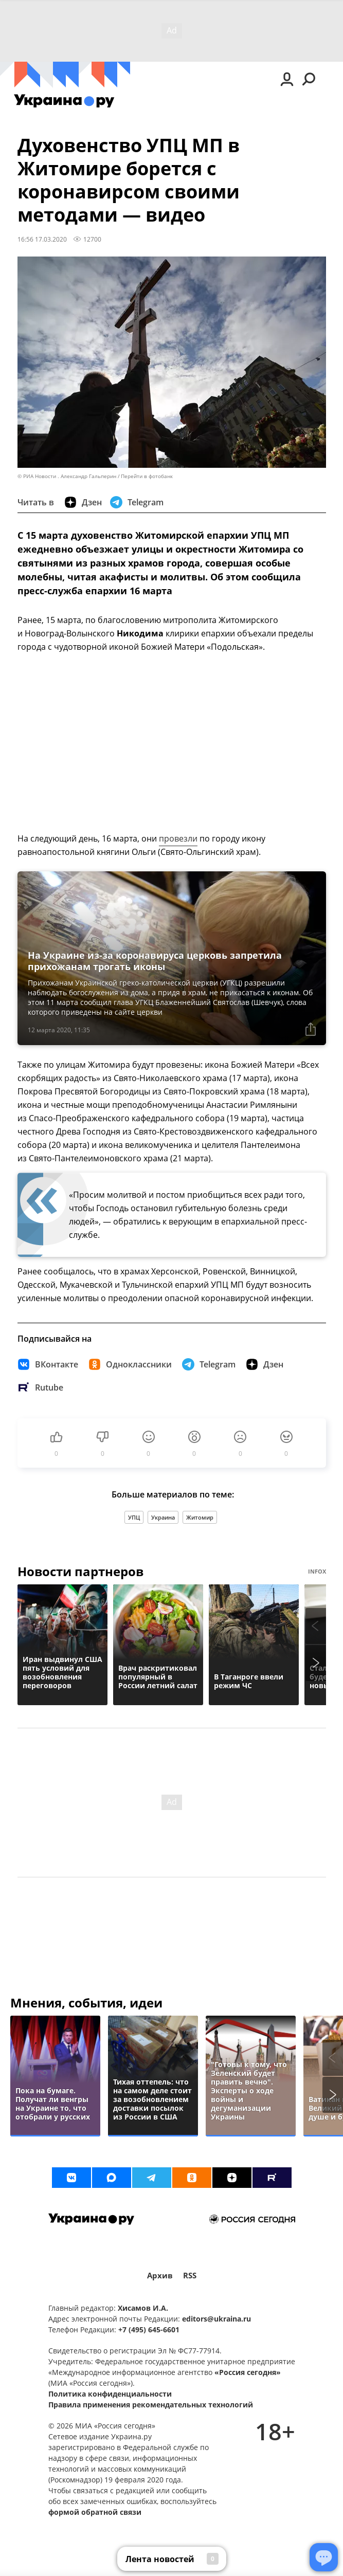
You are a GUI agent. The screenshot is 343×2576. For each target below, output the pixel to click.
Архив (160, 2275)
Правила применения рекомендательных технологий (150, 2404)
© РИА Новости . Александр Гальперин (66, 476)
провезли (178, 838)
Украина (163, 1517)
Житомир (199, 1517)
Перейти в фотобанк (147, 476)
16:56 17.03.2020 (42, 239)
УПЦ (134, 1517)
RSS (189, 2275)
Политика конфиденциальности (110, 2394)
